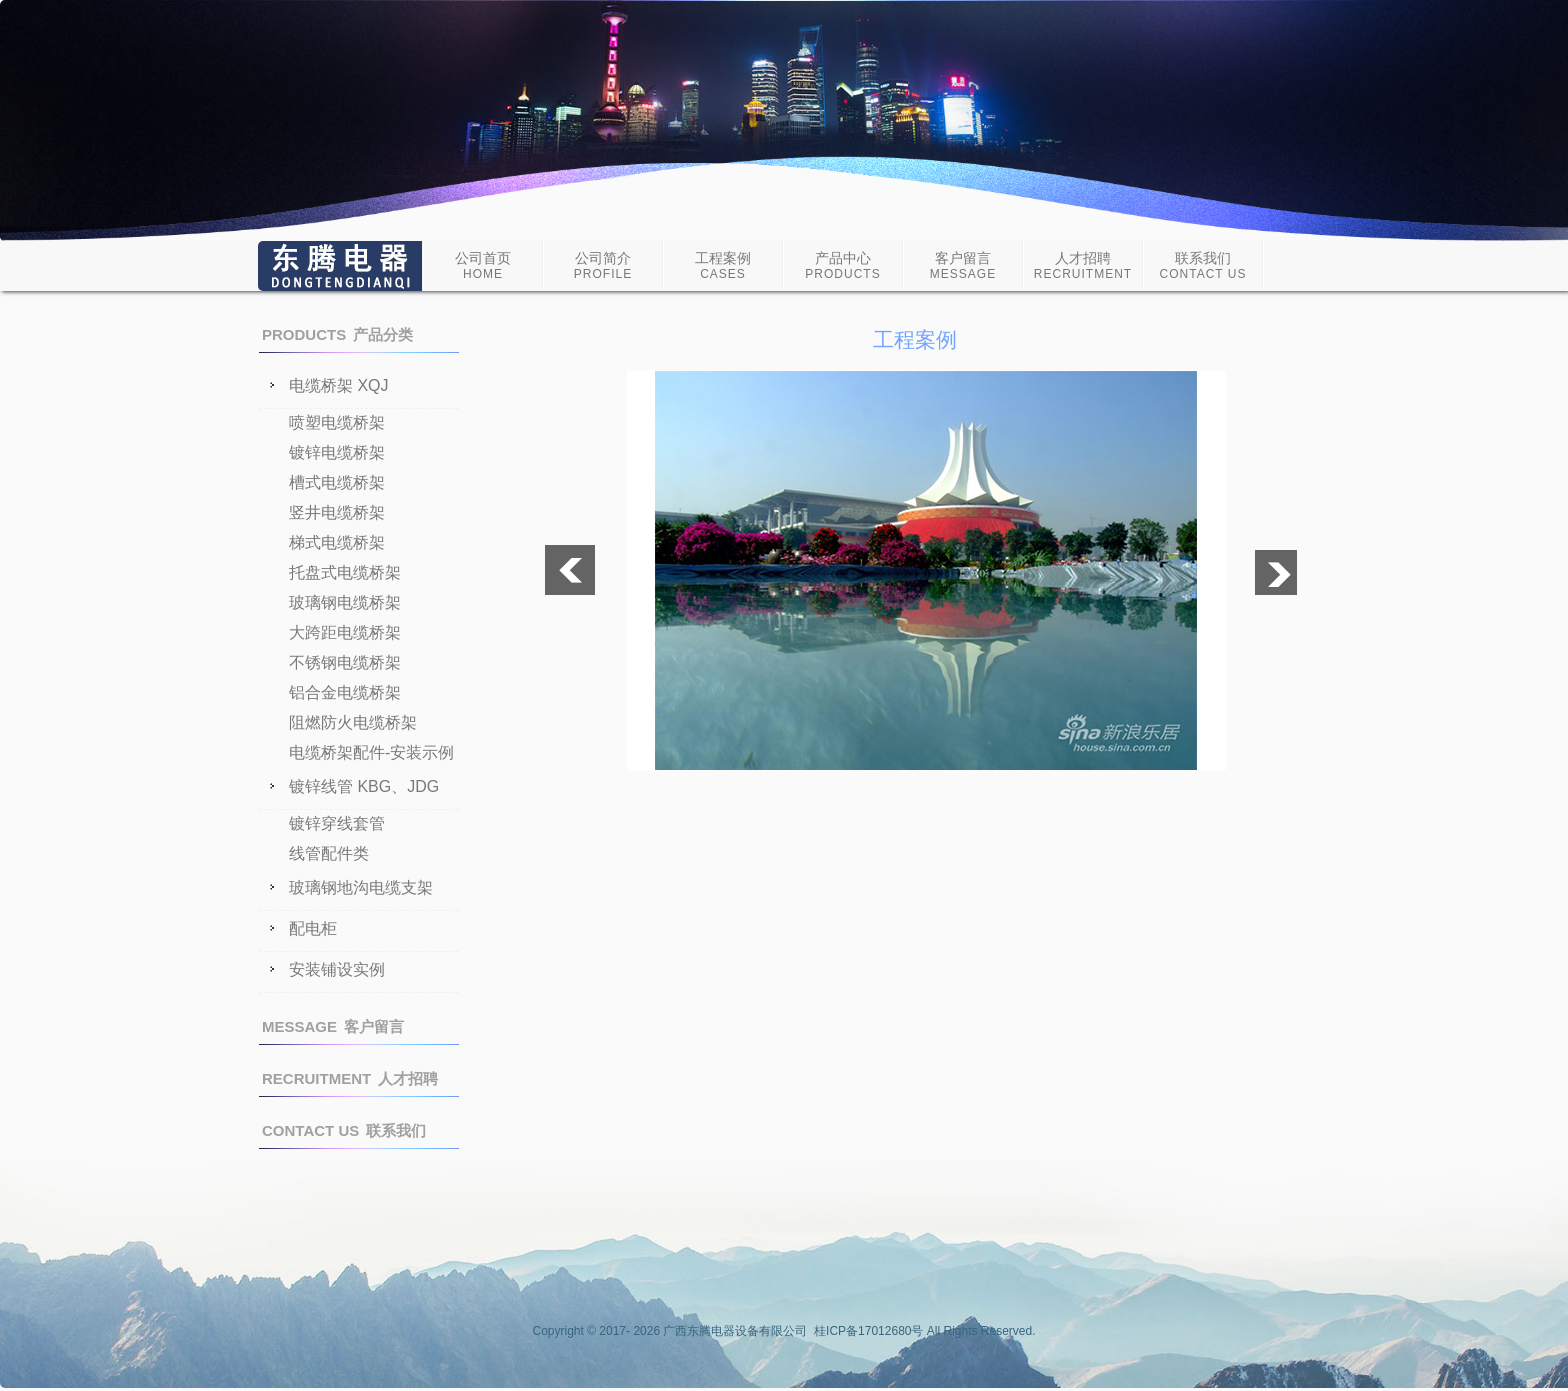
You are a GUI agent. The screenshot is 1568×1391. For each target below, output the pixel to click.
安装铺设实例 (337, 970)
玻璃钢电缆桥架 (345, 602)
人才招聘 (1083, 265)
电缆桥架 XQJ (339, 386)
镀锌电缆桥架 (337, 452)
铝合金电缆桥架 (345, 692)
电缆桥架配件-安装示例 (371, 752)
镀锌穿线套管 (337, 823)
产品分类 (337, 334)
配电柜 (313, 929)
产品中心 (842, 265)
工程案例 (723, 265)
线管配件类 (329, 853)
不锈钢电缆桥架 (345, 662)
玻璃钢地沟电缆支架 (361, 888)
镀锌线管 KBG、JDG (364, 787)
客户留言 (963, 265)
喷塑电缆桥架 (337, 422)
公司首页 (483, 265)
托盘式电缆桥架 (345, 572)
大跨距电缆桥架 (345, 632)
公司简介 (603, 265)
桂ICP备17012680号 (868, 1331)
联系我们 (1203, 265)
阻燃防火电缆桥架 (353, 722)
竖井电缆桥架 (337, 512)
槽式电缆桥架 (337, 482)
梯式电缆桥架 (337, 542)
